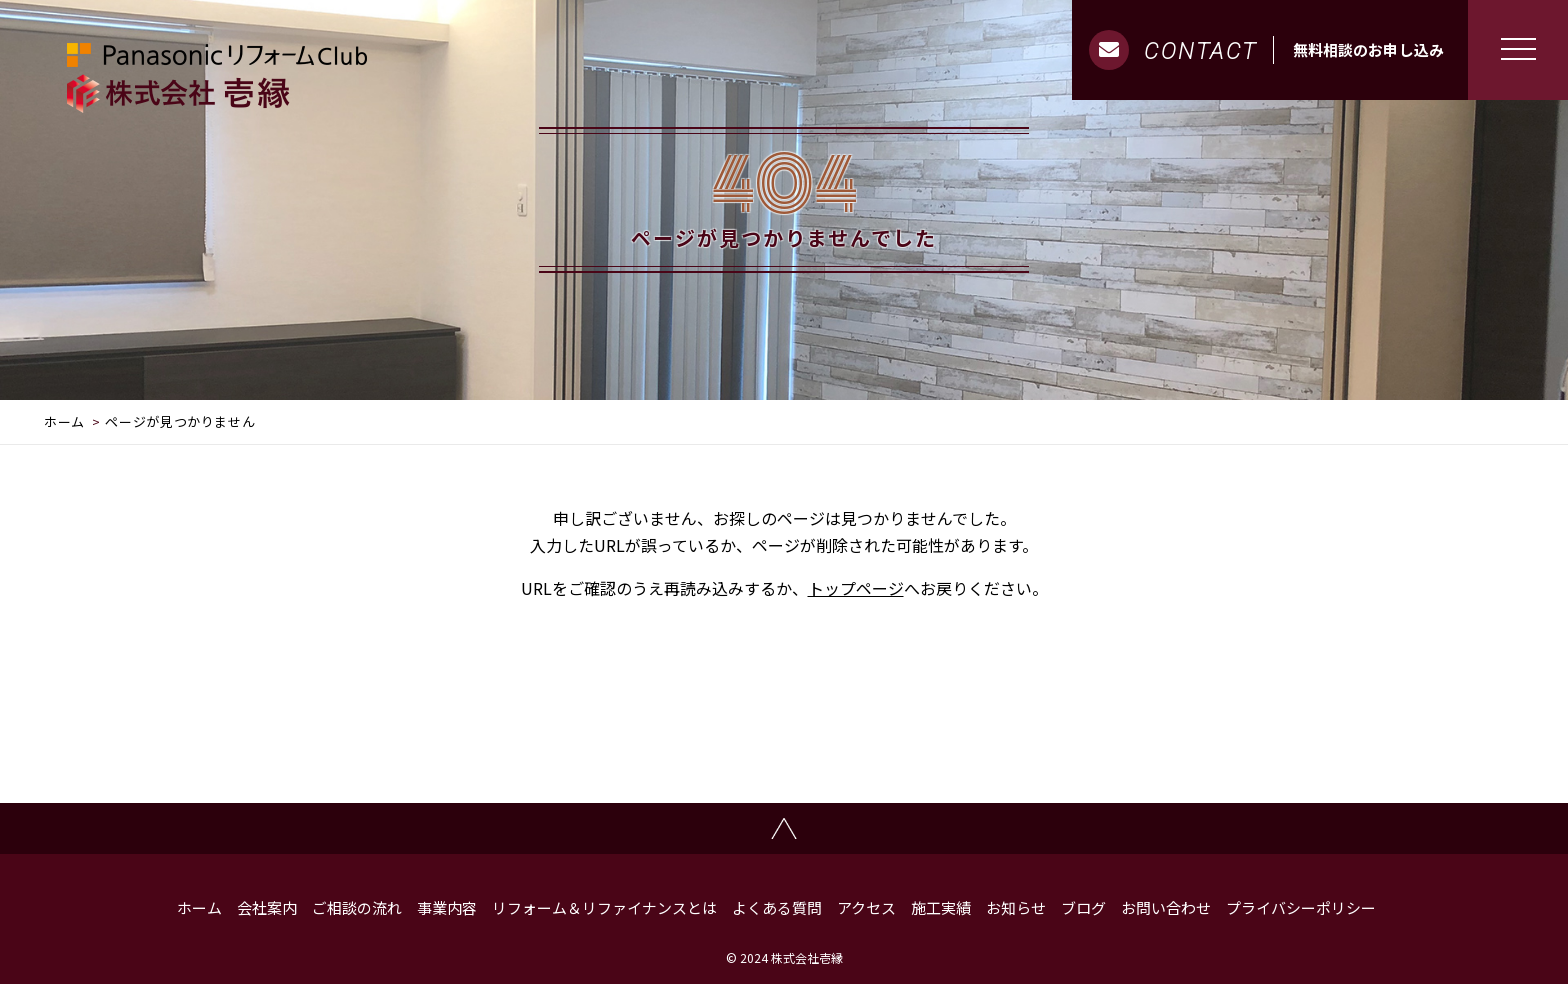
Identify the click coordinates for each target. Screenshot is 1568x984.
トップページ (856, 588)
